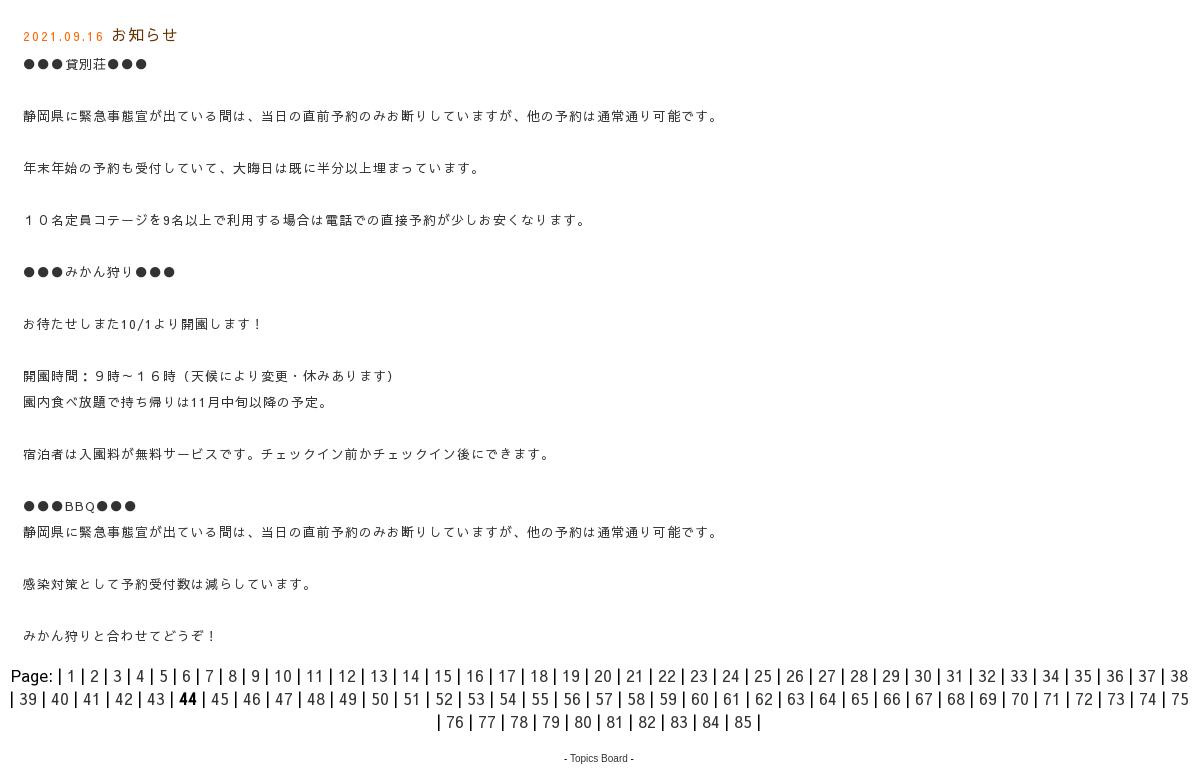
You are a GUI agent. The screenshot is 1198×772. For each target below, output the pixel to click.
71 (1052, 698)
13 (379, 675)
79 (551, 721)
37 (1147, 675)
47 (284, 698)
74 (1148, 698)
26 (795, 675)
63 (796, 698)
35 (1083, 675)
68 (956, 698)
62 (764, 698)
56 (572, 698)
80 (583, 721)
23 (699, 675)
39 (28, 698)
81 (615, 721)
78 (519, 721)
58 (636, 698)
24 (731, 675)
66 (892, 698)
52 (444, 698)
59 (668, 698)
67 (924, 698)
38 (1179, 675)
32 (987, 675)
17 (507, 675)
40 (60, 698)
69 (988, 698)
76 (455, 721)
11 (315, 675)
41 (92, 698)
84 (711, 721)
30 (923, 675)
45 (220, 698)
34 (1051, 675)
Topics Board (599, 758)
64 (828, 698)
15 (443, 675)
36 (1115, 675)
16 (475, 675)
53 (476, 698)
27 (827, 675)
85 (743, 721)
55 (540, 698)
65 (860, 698)
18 (539, 675)
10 (283, 675)
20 (603, 675)
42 (124, 698)
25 (763, 675)
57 (604, 698)
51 (412, 698)
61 (732, 698)
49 (348, 698)
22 (667, 675)
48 (316, 698)
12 (347, 675)
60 (700, 698)
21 (635, 675)
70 (1020, 698)
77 (487, 721)
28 (859, 675)
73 (1116, 698)
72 (1084, 698)
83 (679, 721)
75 (1180, 698)
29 (891, 675)
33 (1019, 675)
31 (955, 675)
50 (380, 698)
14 (411, 675)
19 (571, 675)
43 (156, 698)
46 (252, 698)
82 (647, 721)
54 (508, 698)
